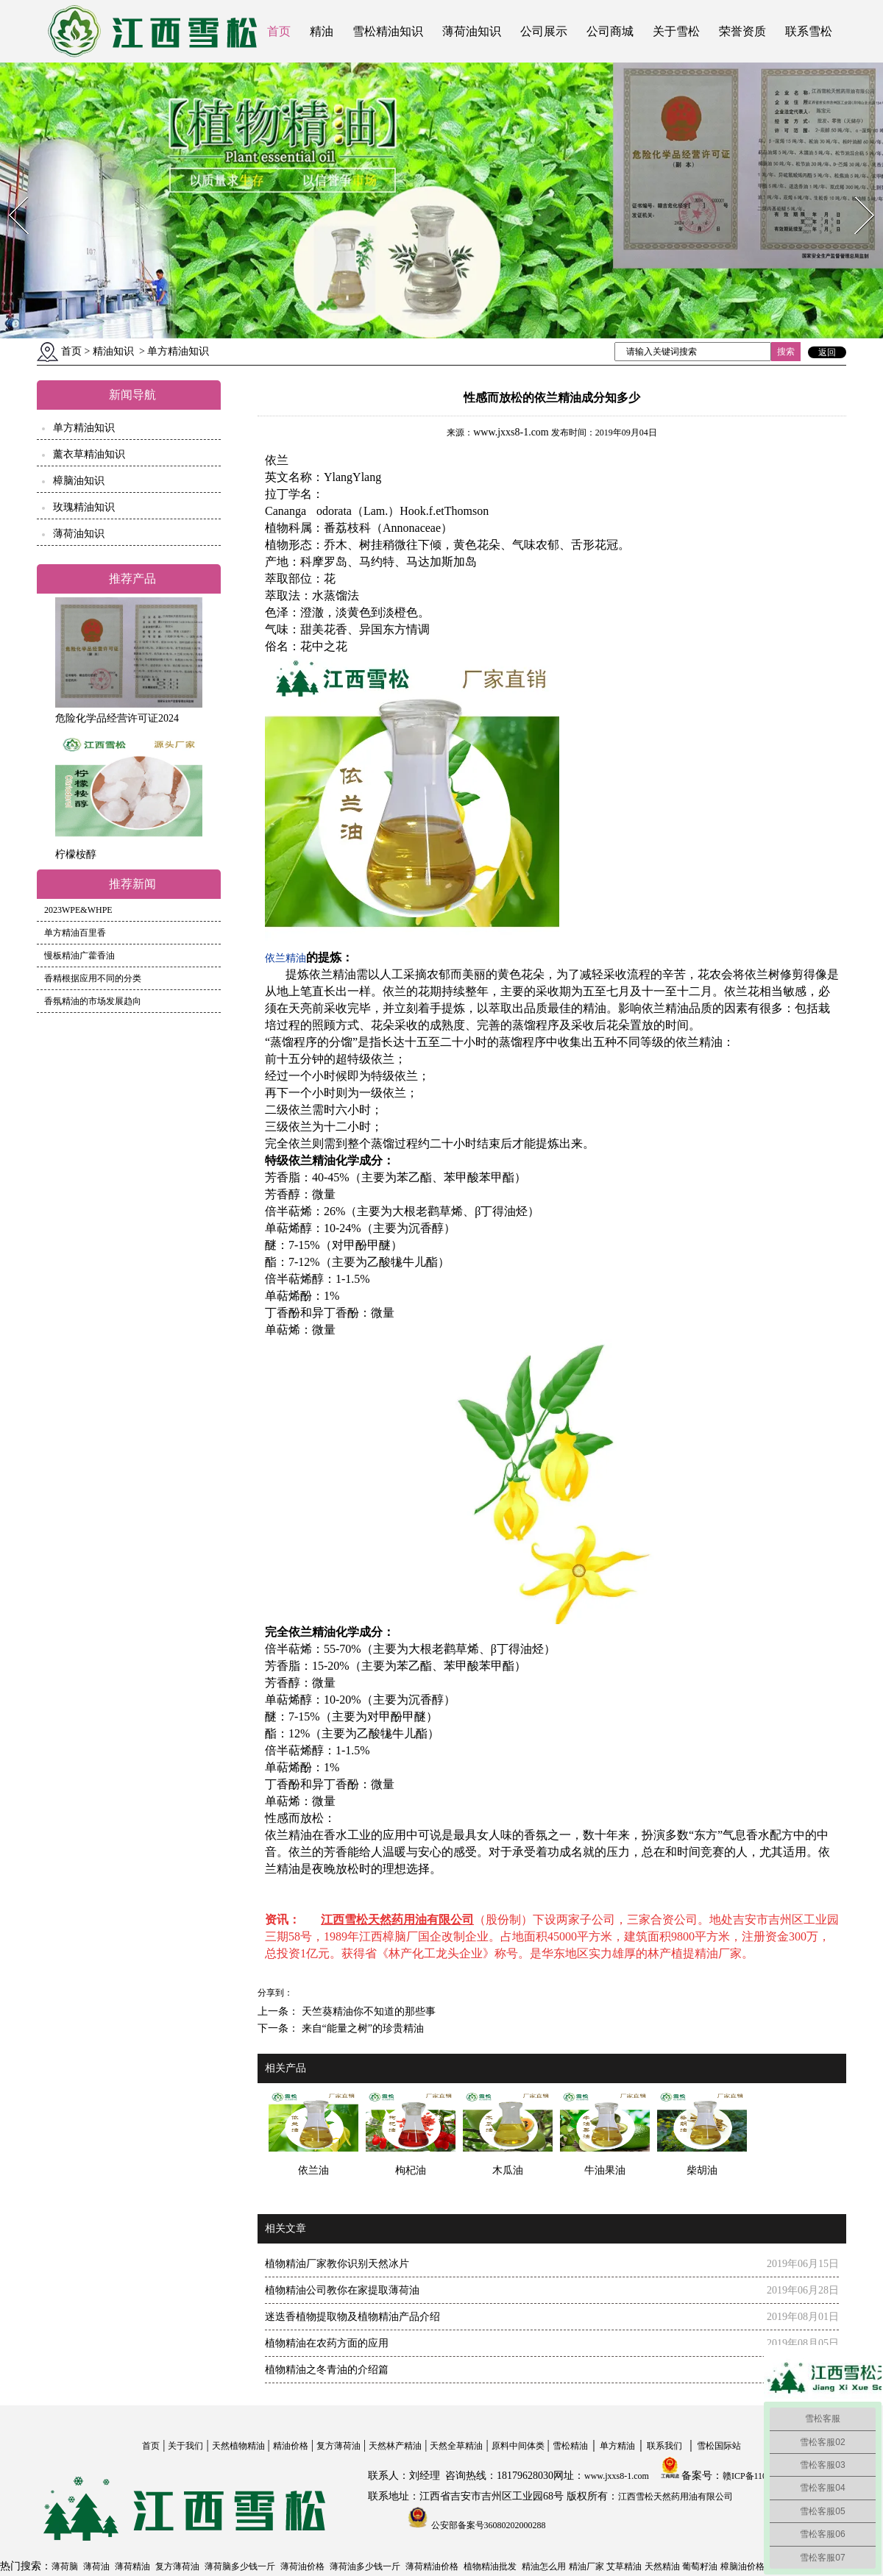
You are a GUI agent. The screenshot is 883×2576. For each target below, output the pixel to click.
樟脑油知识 (78, 480)
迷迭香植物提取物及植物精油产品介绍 (352, 2316)
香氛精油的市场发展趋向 (92, 1001)
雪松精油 (570, 2446)
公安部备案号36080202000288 (487, 2525)
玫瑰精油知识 (84, 507)
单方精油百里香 (75, 933)
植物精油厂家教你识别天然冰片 (337, 2263)
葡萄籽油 (699, 2566)
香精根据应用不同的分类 (92, 978)
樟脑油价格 (742, 2566)
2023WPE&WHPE (78, 910)
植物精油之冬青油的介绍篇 (327, 2369)
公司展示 (543, 31)
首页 (279, 31)
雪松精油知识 (387, 31)
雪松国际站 (719, 2446)
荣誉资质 (742, 31)
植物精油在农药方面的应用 (327, 2343)
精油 (321, 31)
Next (856, 192)
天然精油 (662, 2566)
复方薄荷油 (338, 2446)
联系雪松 (808, 31)
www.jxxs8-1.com (511, 432)
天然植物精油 (238, 2446)
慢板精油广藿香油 (79, 955)
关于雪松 (676, 31)
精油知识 (113, 351)
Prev (9, 192)
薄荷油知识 (471, 31)
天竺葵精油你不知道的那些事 (367, 2011)
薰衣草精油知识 (89, 454)
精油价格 (290, 2446)
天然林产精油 (395, 2446)
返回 (827, 352)
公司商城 (610, 31)
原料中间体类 (518, 2446)
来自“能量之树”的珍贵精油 (361, 2028)
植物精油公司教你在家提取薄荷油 (342, 2290)
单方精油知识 (84, 427)
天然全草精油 (456, 2446)
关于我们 (185, 2446)
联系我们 (664, 2446)
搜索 (786, 351)
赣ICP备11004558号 (760, 2476)
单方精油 (617, 2446)
